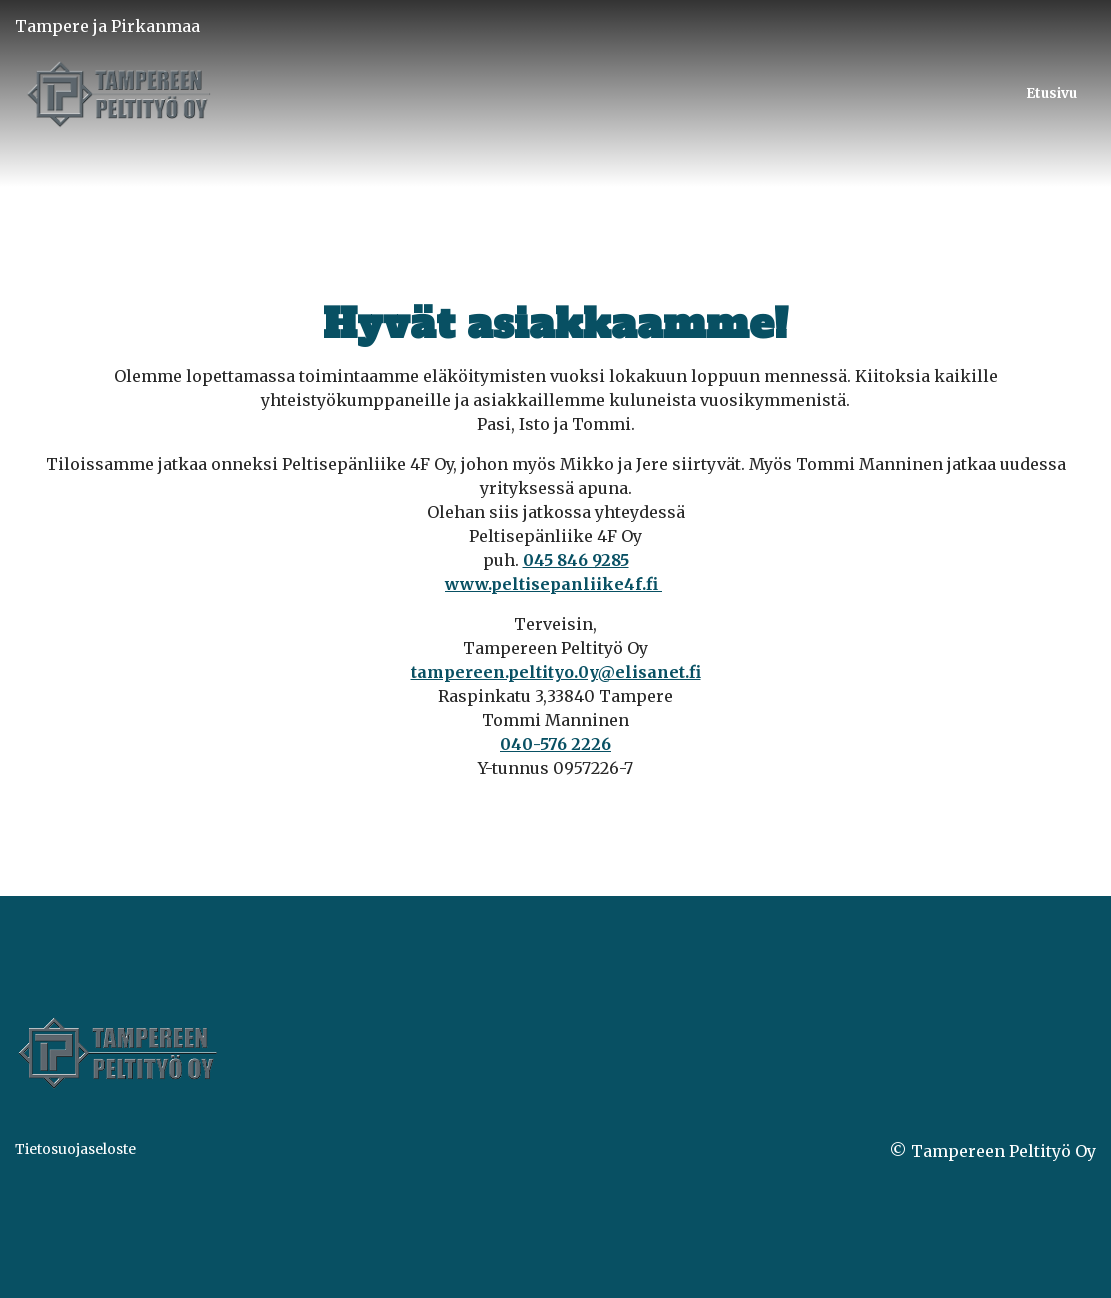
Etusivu (1051, 93)
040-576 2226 (555, 744)
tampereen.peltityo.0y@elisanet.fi (556, 672)
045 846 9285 (576, 560)
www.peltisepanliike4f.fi (553, 584)
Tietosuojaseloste (75, 1149)
